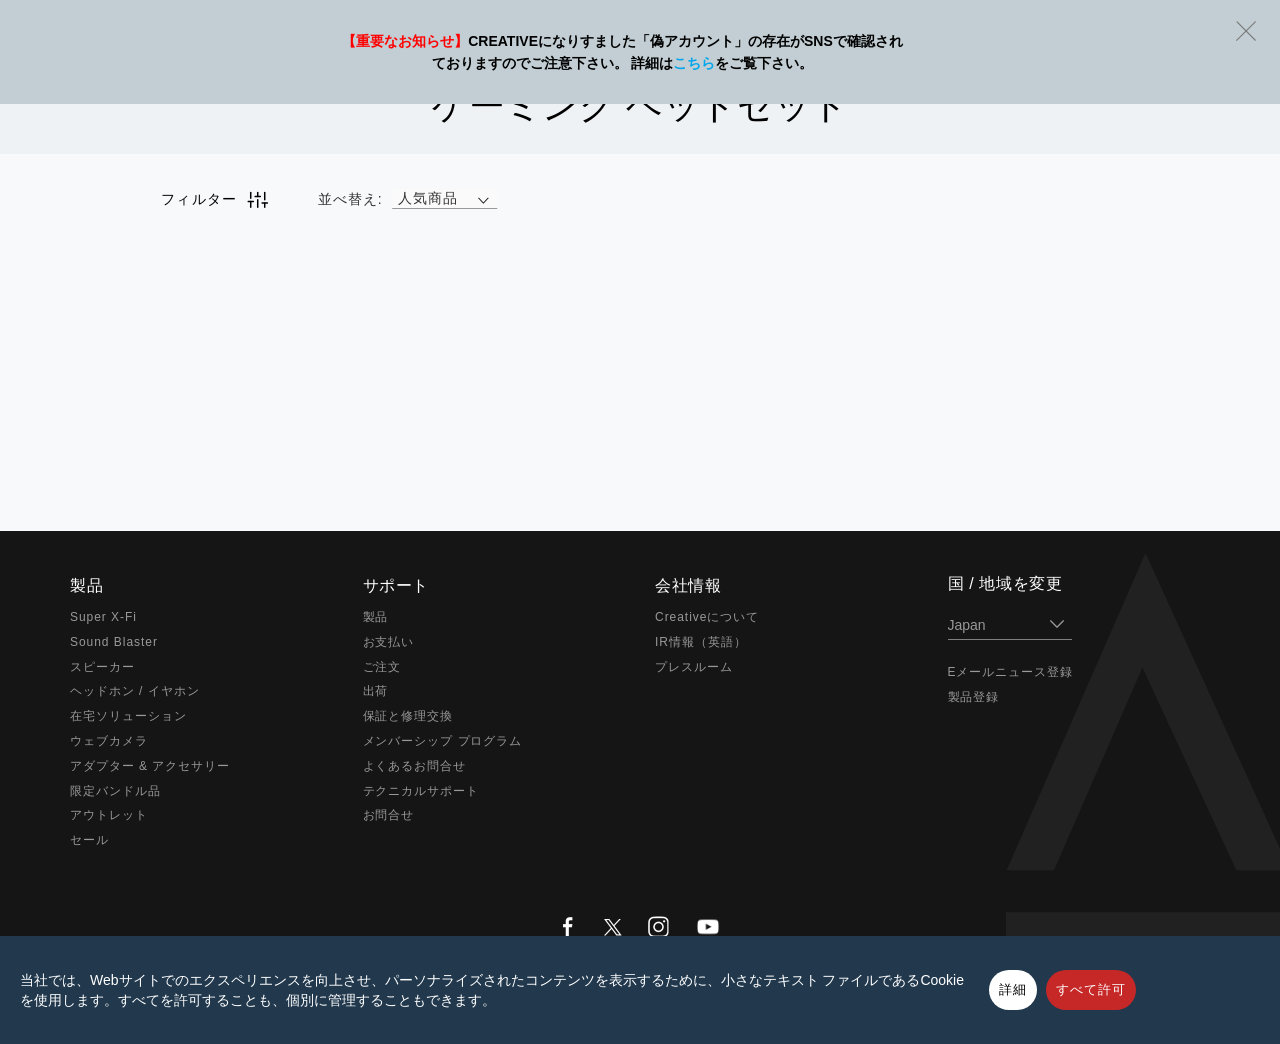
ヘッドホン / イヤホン (135, 691)
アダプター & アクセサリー (150, 766)
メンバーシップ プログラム (443, 741)
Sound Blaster (114, 642)
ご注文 (382, 667)
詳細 (1013, 989)
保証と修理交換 (408, 716)
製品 (376, 617)
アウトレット (109, 815)
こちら (694, 63)
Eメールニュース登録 (1011, 672)
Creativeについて (707, 617)
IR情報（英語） (701, 642)
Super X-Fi (103, 617)
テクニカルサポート (421, 791)
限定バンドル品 (115, 791)
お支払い (389, 642)
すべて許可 (1091, 989)
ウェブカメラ (109, 741)
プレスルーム (694, 667)
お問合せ (389, 815)
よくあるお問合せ (415, 766)
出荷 (376, 691)
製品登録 (974, 697)
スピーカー (102, 667)
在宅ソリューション (128, 716)
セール (89, 840)
